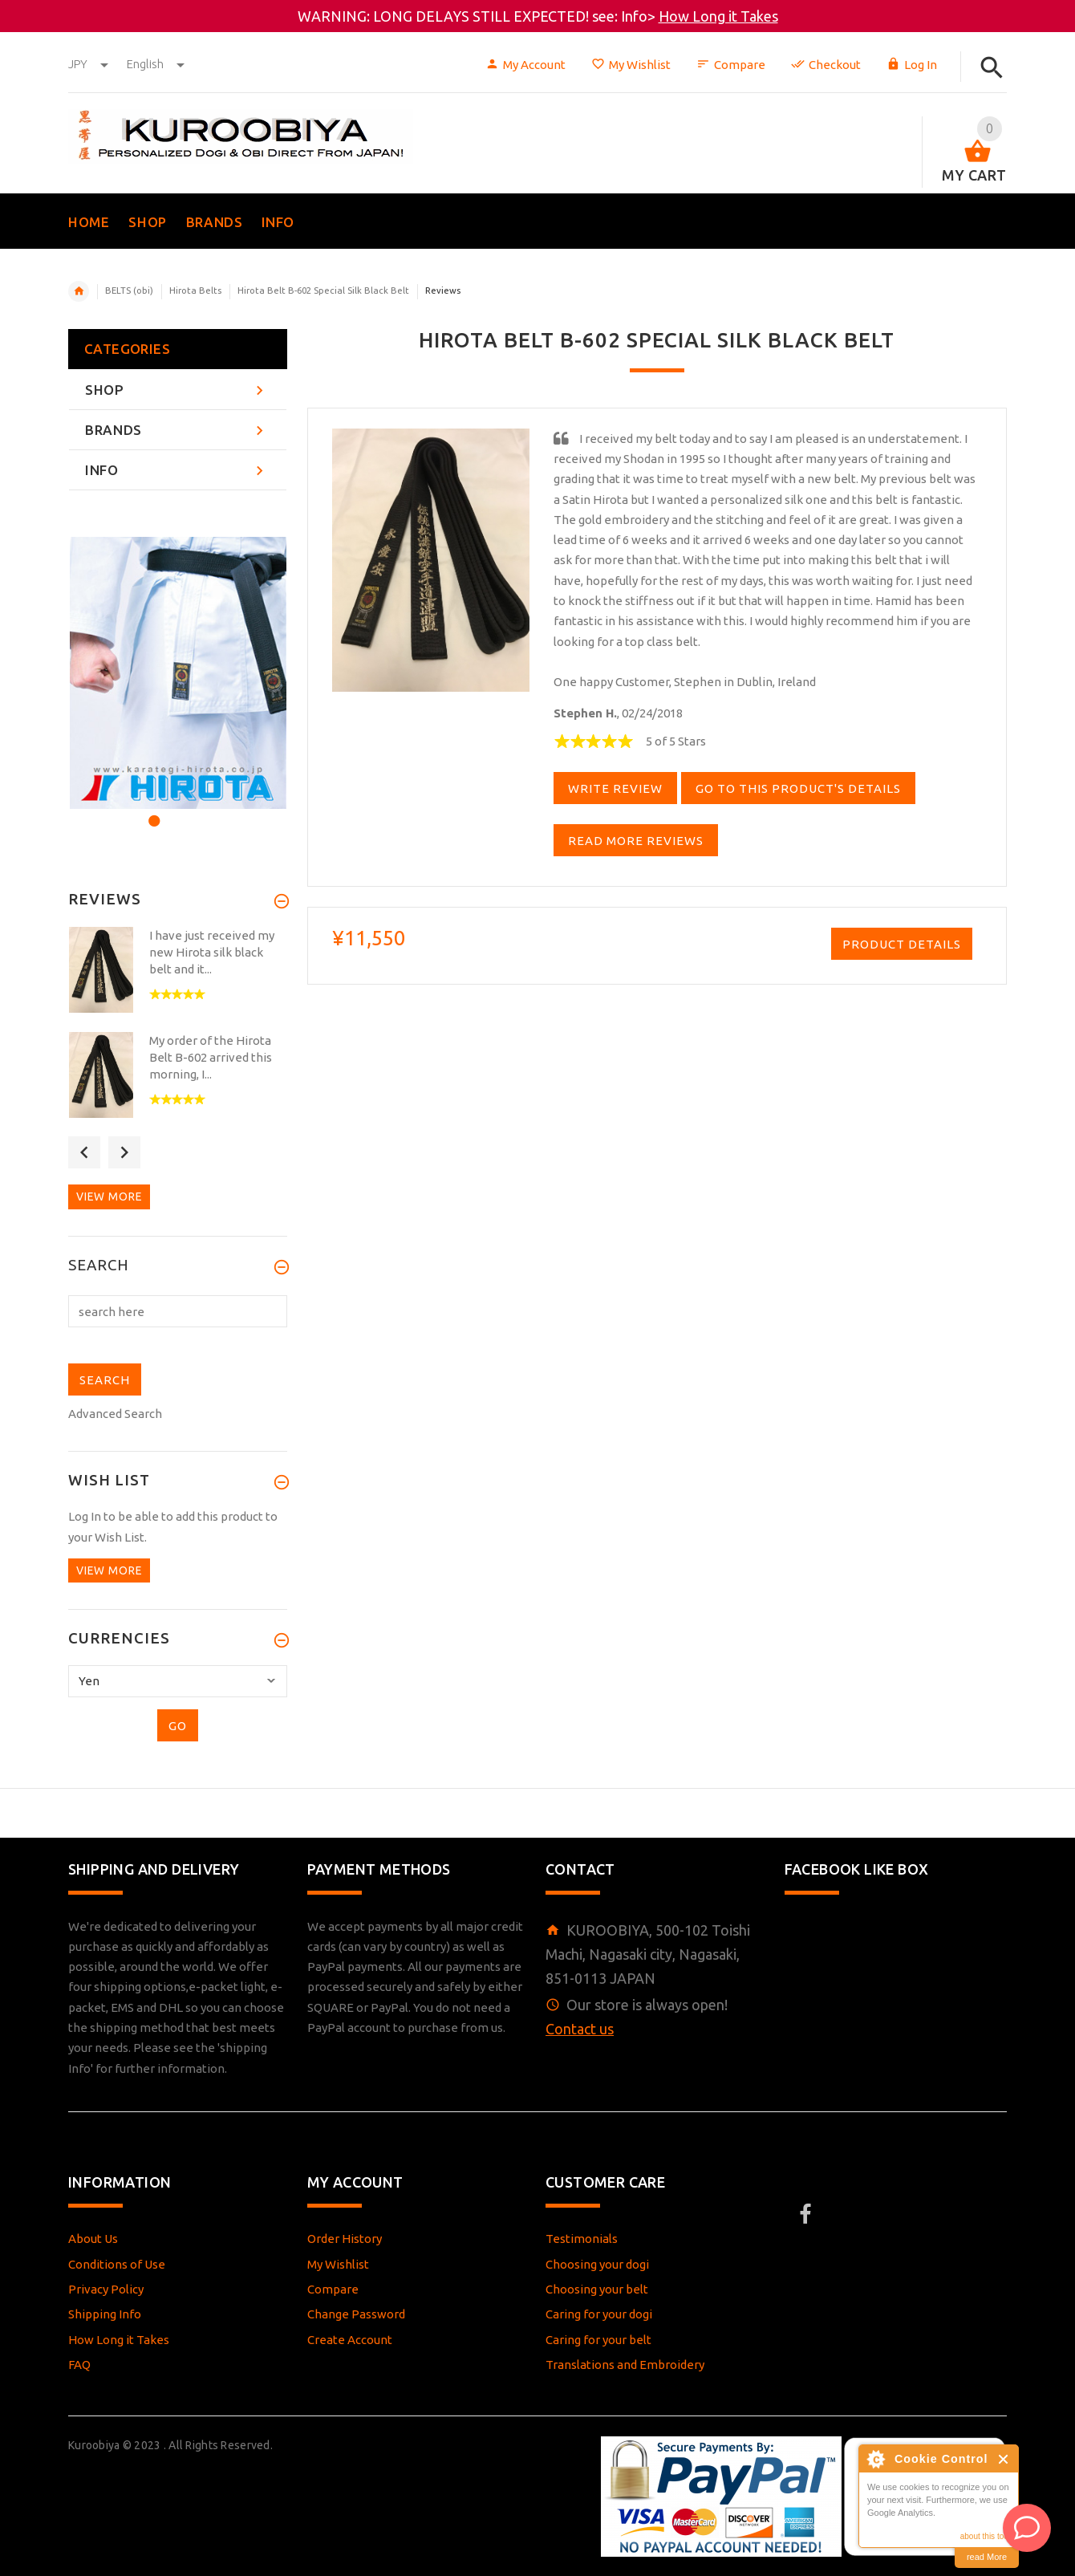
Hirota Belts (195, 290)
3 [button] (195, 811)
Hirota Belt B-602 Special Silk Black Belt (323, 290)
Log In (911, 64)
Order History (344, 2238)
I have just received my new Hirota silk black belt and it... (211, 952)
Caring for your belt (598, 2339)
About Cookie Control (875, 2458)
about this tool (985, 2536)
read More (987, 2557)
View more (109, 1196)
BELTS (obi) (129, 290)
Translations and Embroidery (625, 2364)
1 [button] (152, 811)
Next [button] (124, 1152)
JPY (89, 64)
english (156, 64)
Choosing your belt (597, 2289)
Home (78, 291)
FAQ (79, 2364)
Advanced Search (115, 1413)
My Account (525, 64)
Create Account (349, 2339)
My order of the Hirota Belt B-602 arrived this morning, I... (210, 1057)
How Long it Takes (718, 16)
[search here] (177, 1311)
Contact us (580, 2029)
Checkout (826, 64)
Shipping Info (104, 2314)
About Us (93, 2238)
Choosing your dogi (597, 2264)
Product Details (901, 944)
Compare (730, 64)
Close (1004, 2459)
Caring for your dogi (599, 2314)
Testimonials (582, 2238)
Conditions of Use (116, 2264)
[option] (177, 673)
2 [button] (174, 811)
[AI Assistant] (1027, 2528)
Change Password (356, 2314)
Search (98, 1266)
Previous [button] (84, 1152)
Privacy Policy (106, 2289)
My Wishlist (631, 64)
